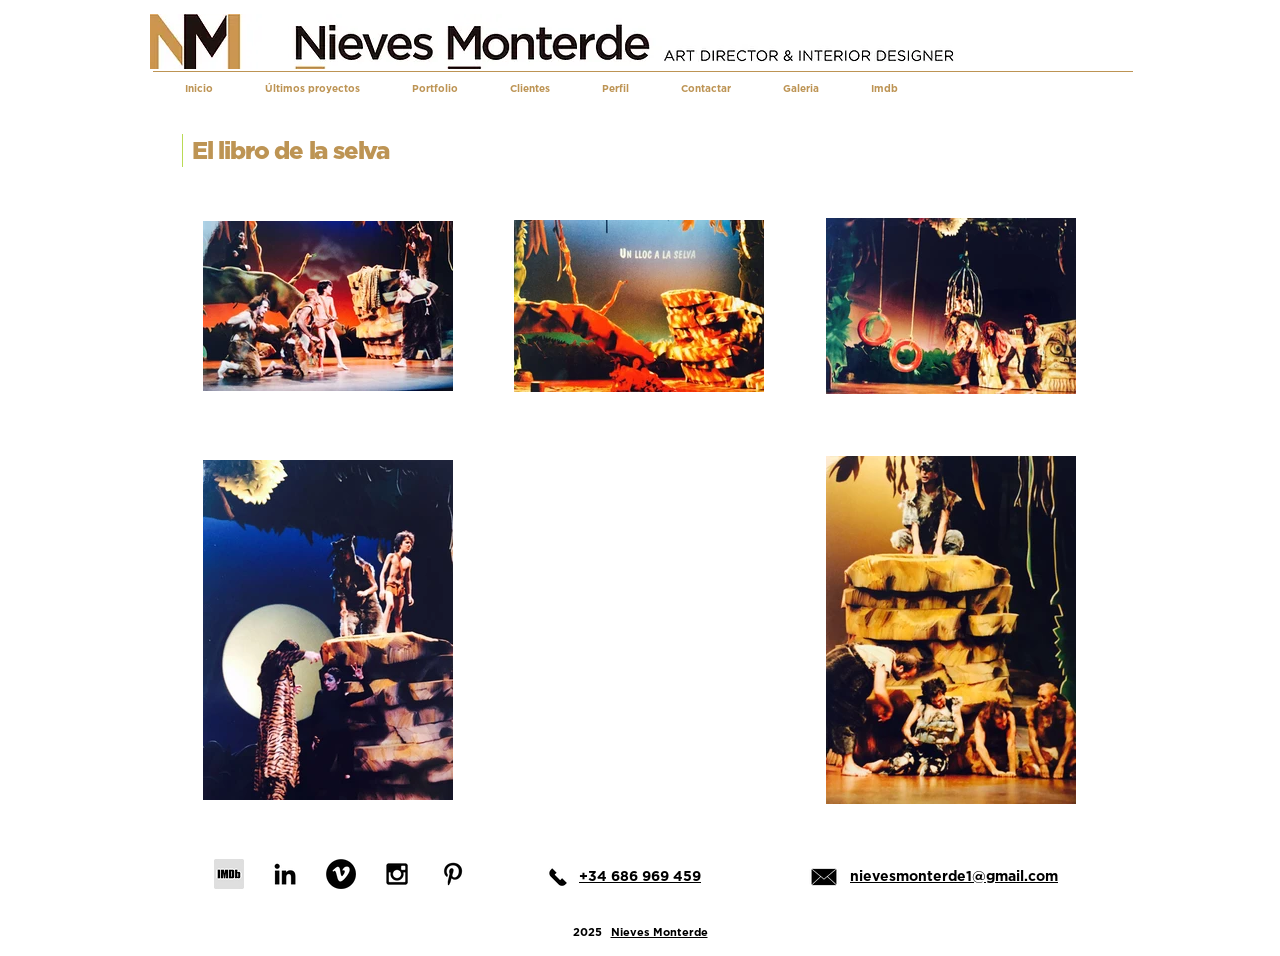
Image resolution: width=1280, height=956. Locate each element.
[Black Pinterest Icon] (453, 874)
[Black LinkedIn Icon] (285, 874)
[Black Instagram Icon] (397, 874)
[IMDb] (229, 874)
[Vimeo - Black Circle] (341, 874)
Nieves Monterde (659, 932)
